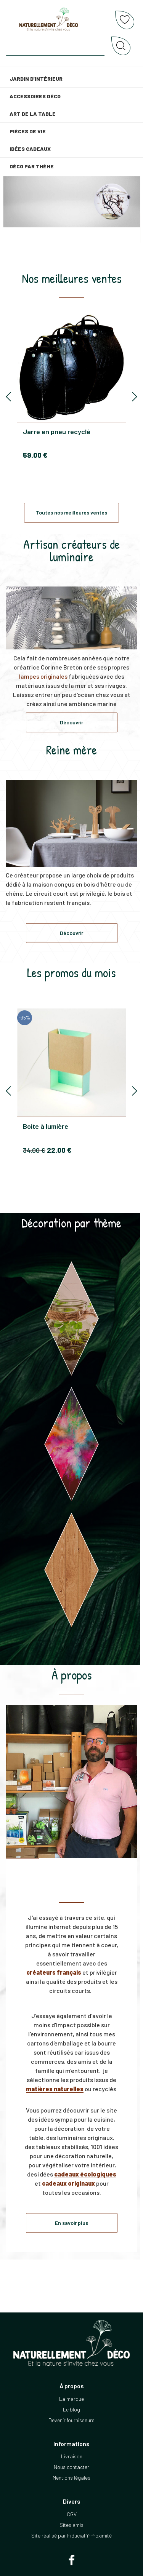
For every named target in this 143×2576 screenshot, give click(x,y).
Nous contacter (71, 2467)
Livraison (71, 2456)
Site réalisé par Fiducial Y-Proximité (71, 2535)
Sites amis (71, 2525)
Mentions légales (71, 2477)
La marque (71, 2398)
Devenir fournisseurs (71, 2420)
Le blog (71, 2409)
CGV (72, 2514)
